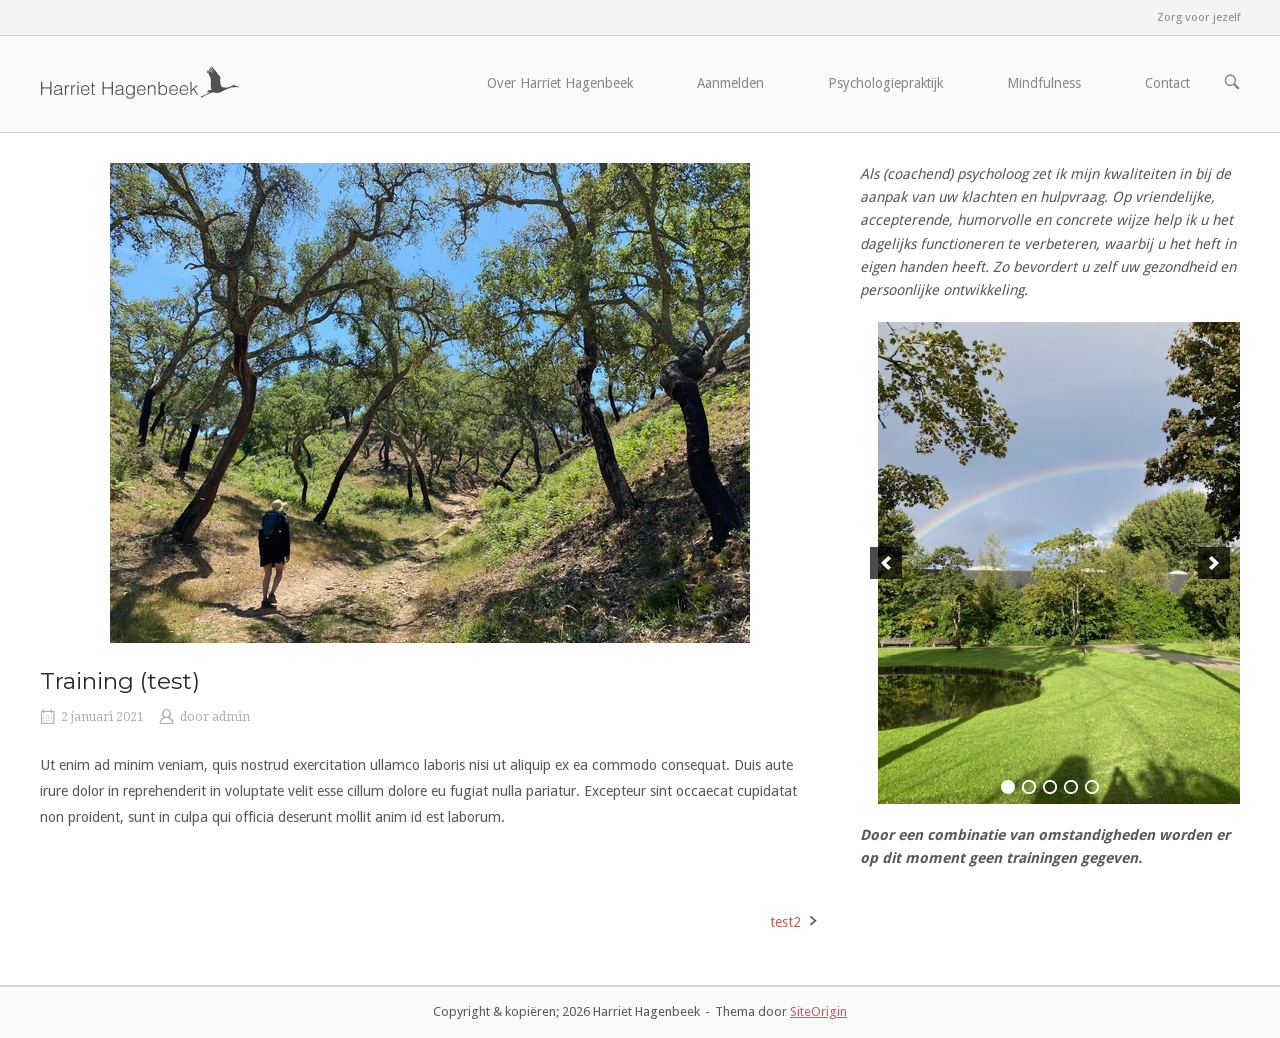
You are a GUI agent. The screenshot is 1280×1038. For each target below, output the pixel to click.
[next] (1214, 563)
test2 (785, 922)
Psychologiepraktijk (885, 83)
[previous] (886, 563)
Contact (1167, 83)
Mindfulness (1044, 83)
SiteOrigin (818, 1011)
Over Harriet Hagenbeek (560, 83)
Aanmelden (730, 83)
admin (231, 717)
